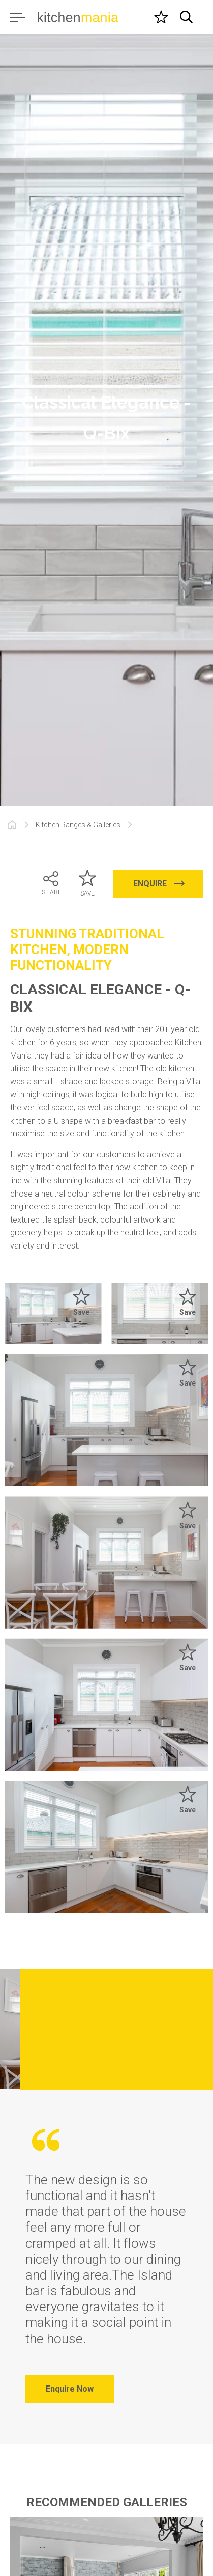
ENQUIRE (159, 883)
